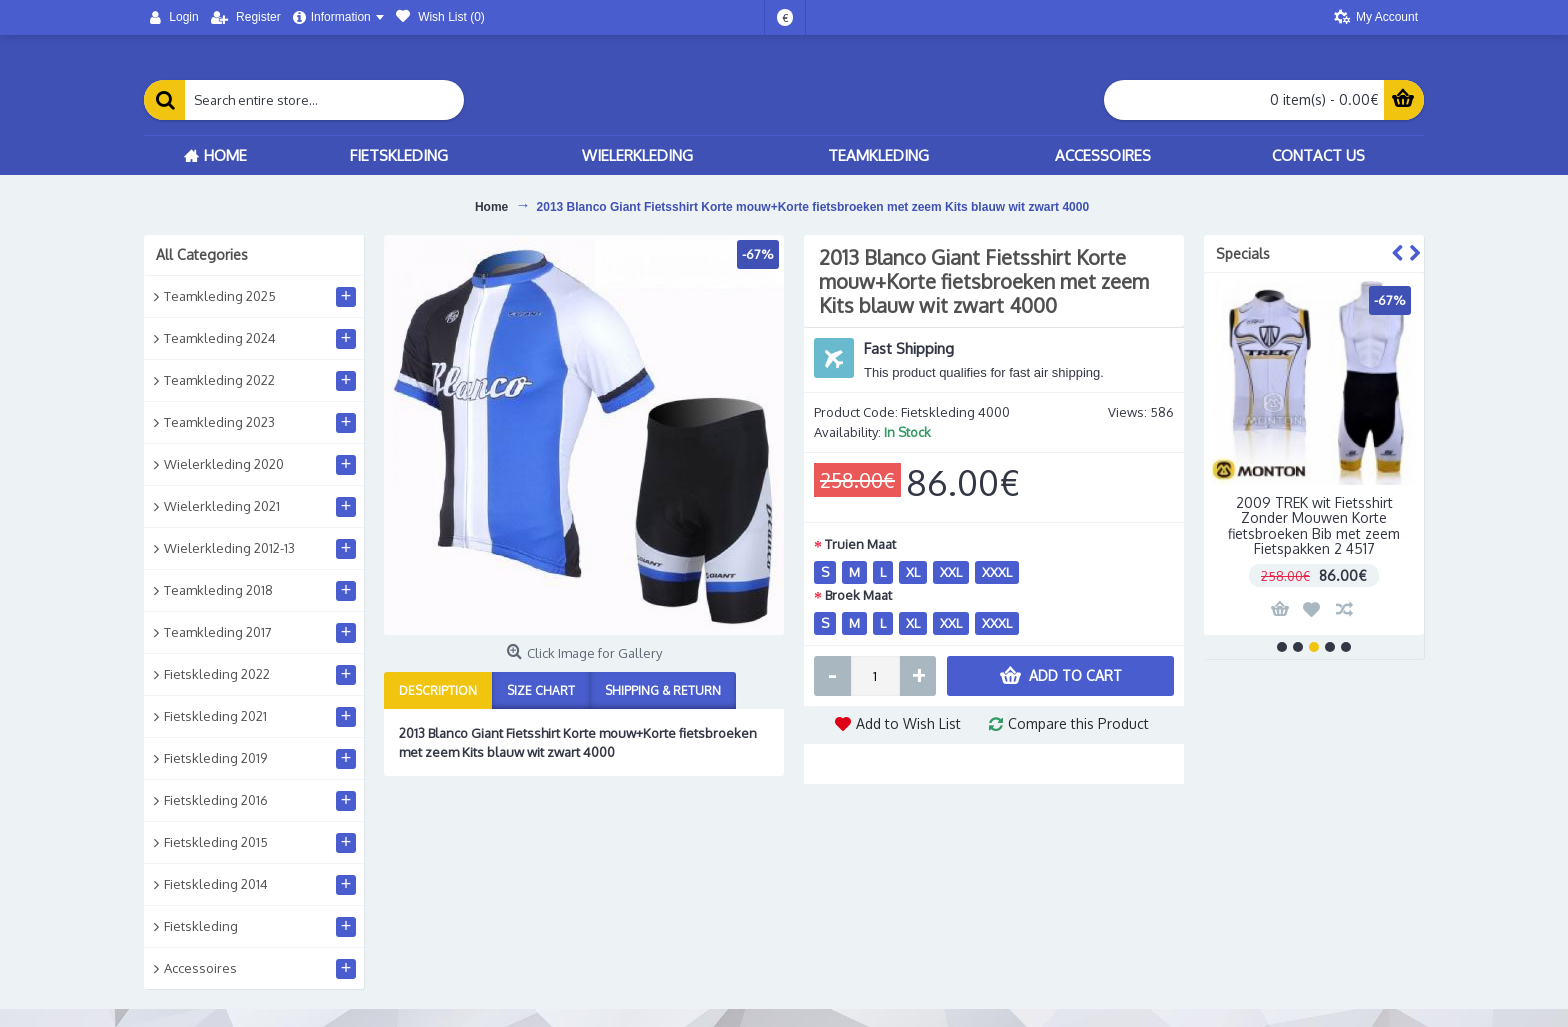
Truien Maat (860, 544)
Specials (1243, 253)
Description (438, 690)
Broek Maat (858, 595)
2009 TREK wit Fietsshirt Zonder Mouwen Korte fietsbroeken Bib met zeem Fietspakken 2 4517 (1314, 525)
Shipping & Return (663, 690)
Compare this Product (1078, 723)
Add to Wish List (908, 723)
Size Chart (541, 690)
